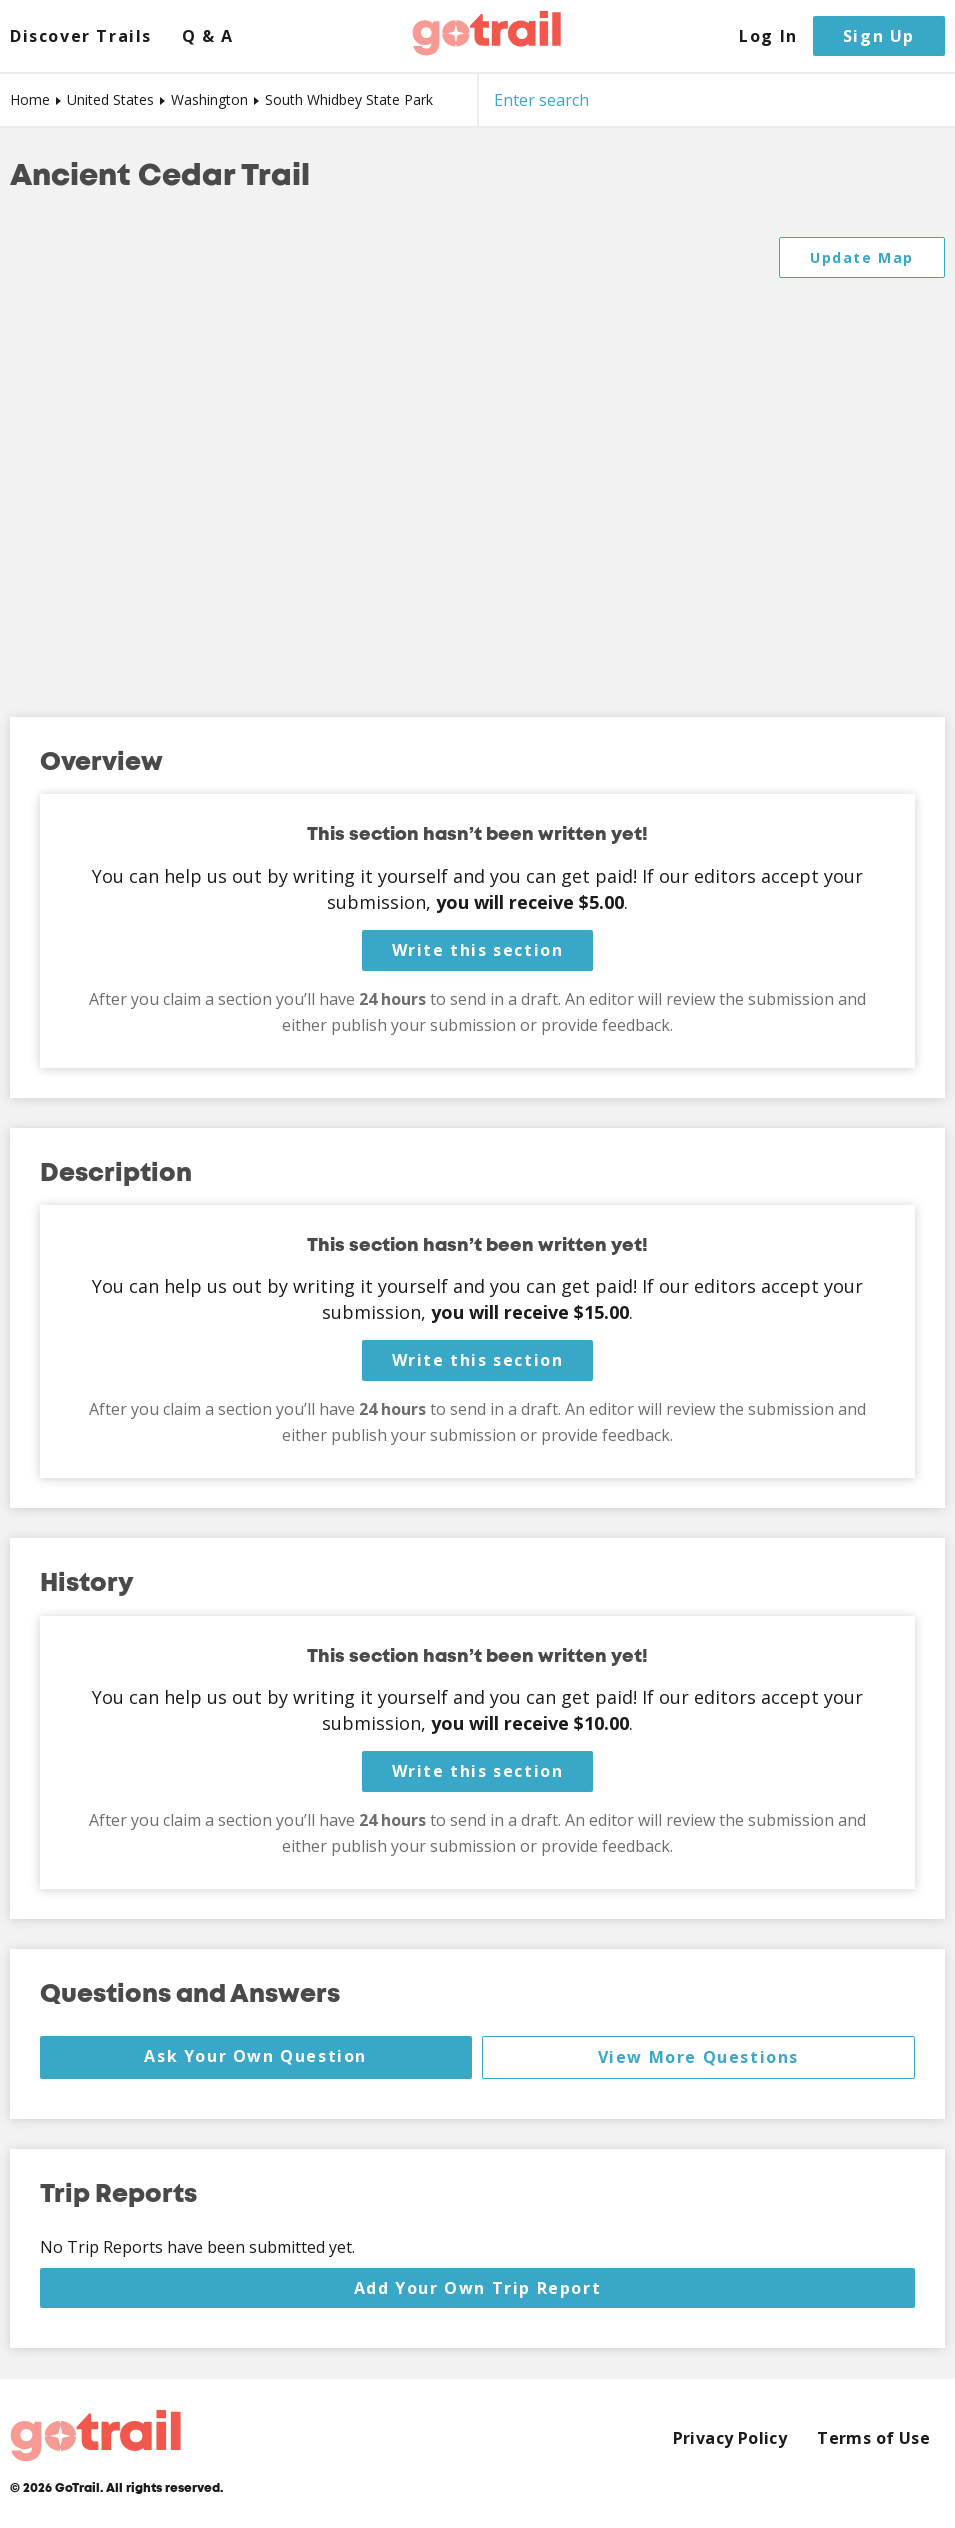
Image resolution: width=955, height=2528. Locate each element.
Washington (209, 99)
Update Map (862, 257)
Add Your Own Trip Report (477, 2288)
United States (110, 99)
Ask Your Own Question (255, 2056)
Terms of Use (873, 2438)
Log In (768, 36)
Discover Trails (81, 36)
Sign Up (879, 36)
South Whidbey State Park (349, 99)
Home (30, 99)
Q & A (208, 36)
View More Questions (698, 2057)
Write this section (478, 950)
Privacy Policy (730, 2438)
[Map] (477, 457)
